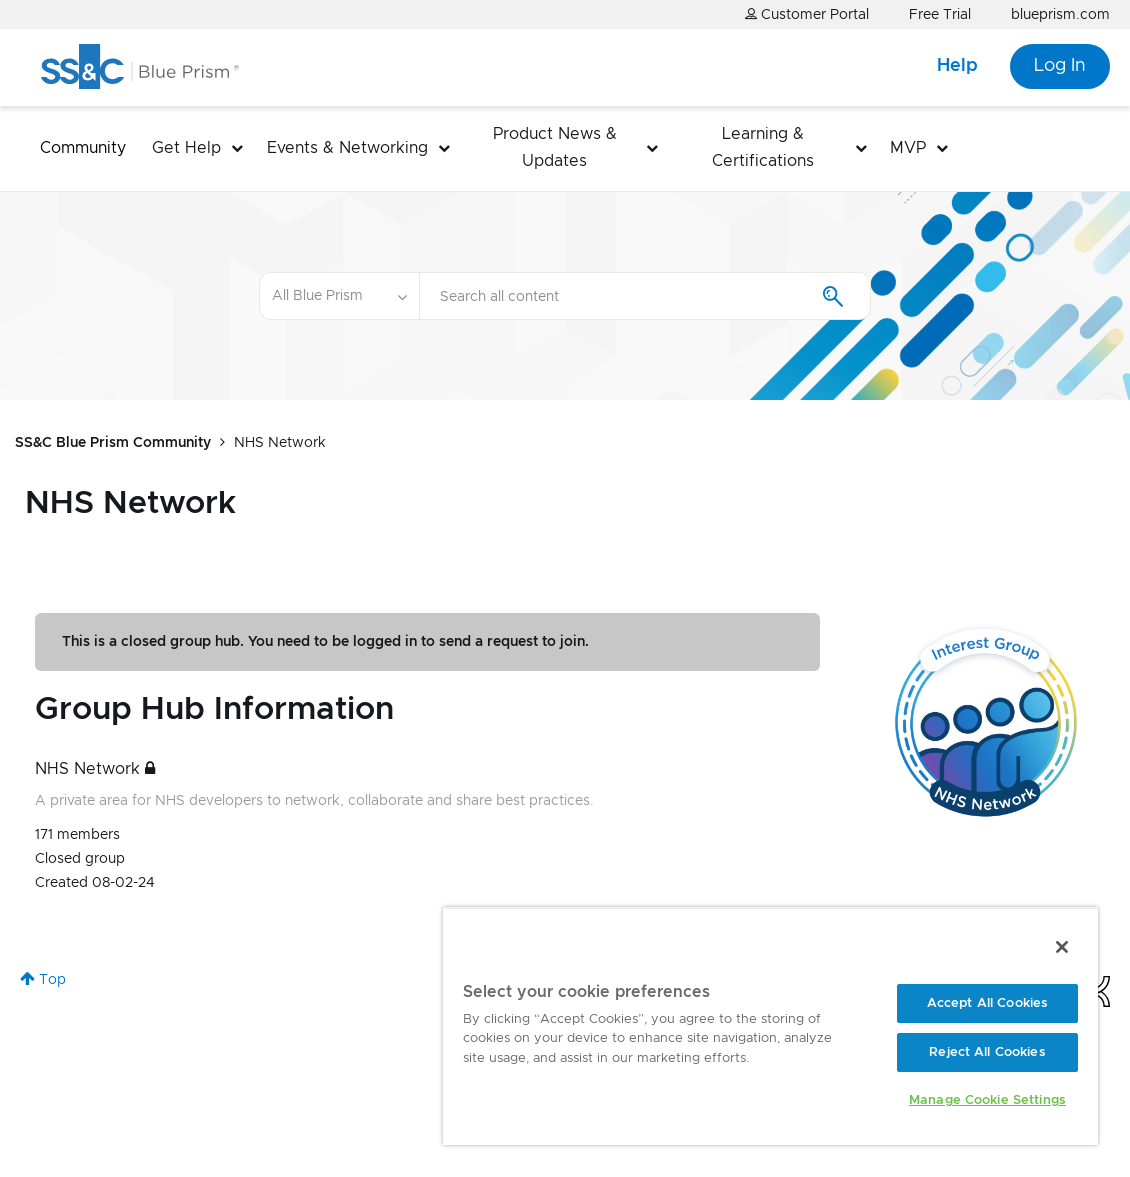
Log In (1060, 66)
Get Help (186, 148)
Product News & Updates (555, 147)
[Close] (1062, 947)
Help (957, 66)
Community (83, 148)
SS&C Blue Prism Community (113, 443)
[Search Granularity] (339, 296)
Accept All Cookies (987, 1003)
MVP (908, 148)
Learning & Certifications (763, 147)
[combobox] (645, 296)
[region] (770, 1026)
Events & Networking (347, 148)
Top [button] (52, 980)
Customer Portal (807, 14)
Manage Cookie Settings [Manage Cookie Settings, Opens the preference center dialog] (987, 1100)
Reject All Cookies (987, 1052)
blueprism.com (1060, 15)
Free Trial (940, 15)
